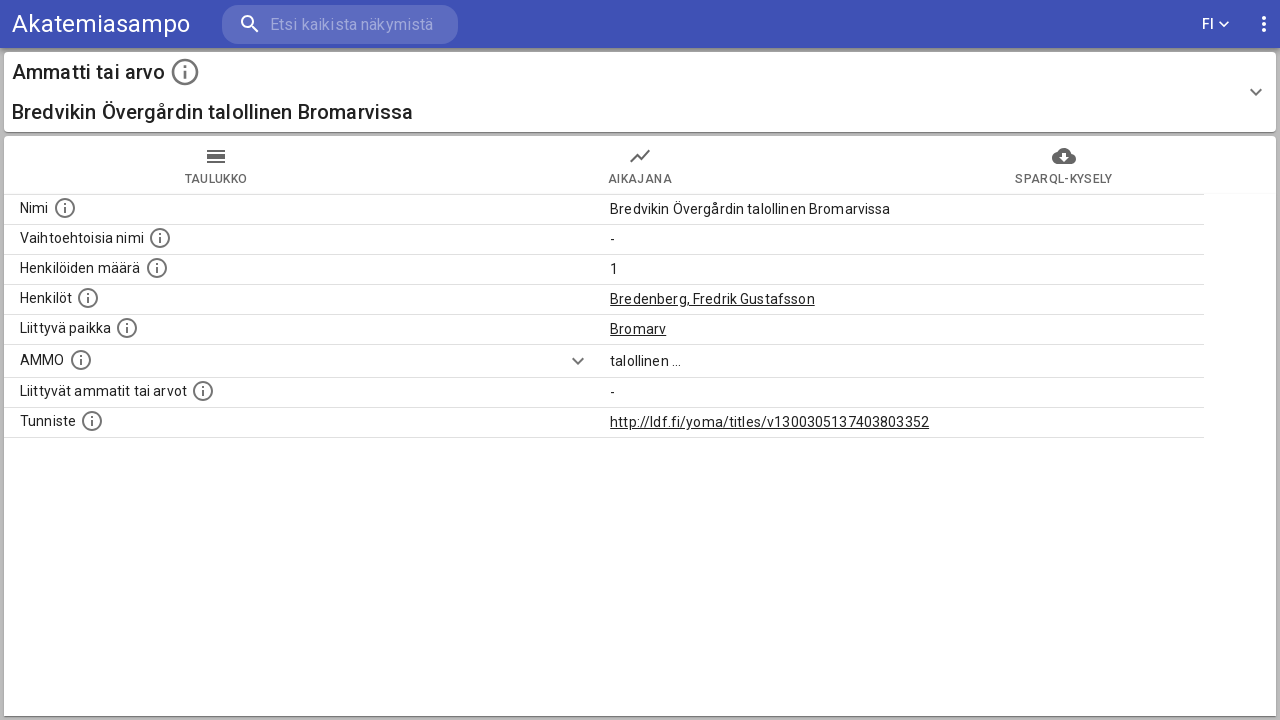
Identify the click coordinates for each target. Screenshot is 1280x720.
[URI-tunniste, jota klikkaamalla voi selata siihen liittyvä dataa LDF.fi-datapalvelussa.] (92, 421)
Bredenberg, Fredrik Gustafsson (712, 299)
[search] (340, 24)
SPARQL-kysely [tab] (1064, 165)
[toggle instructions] (185, 72)
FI (1216, 24)
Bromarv (638, 329)
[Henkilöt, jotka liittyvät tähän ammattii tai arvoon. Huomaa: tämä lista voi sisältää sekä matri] (88, 298)
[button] (640, 92)
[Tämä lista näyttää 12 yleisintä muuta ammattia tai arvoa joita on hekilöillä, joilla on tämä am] (203, 391)
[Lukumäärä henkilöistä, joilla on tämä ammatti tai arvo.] (157, 268)
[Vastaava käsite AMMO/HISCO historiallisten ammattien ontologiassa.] (81, 360)
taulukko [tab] (216, 165)
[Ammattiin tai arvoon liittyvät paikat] (127, 328)
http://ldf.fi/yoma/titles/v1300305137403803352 (769, 422)
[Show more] (578, 361)
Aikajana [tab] (640, 165)
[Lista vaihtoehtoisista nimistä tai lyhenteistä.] (160, 238)
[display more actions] (1264, 24)
